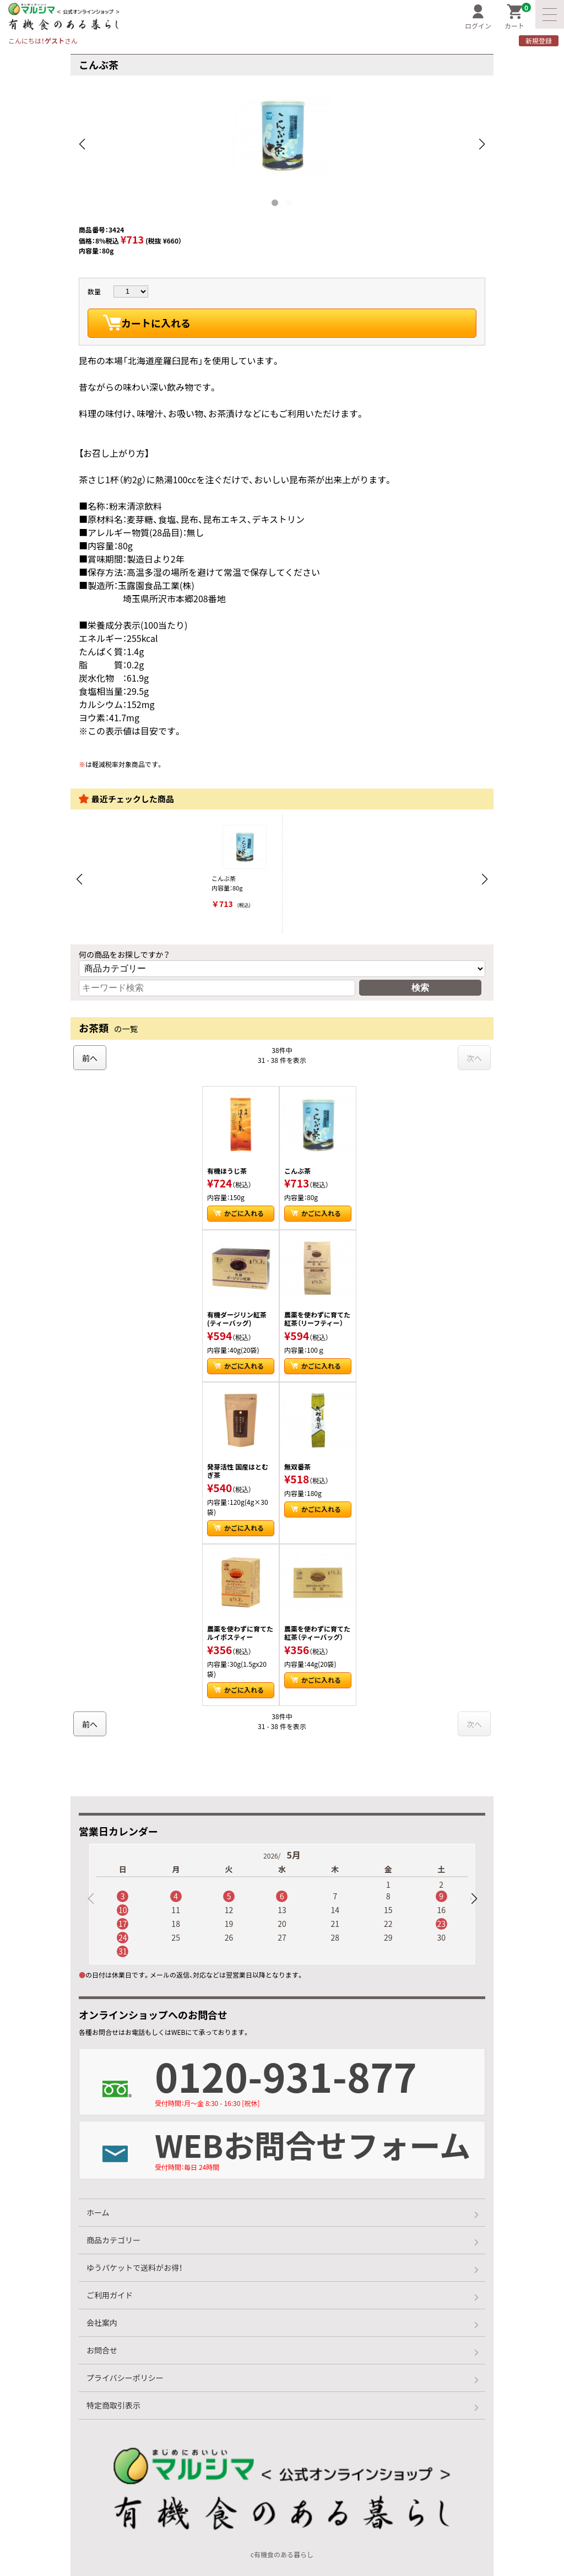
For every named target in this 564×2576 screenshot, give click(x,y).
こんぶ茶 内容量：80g (244, 867)
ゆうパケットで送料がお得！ (134, 2267)
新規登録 (538, 41)
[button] (473, 1898)
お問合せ (101, 2350)
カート (518, 17)
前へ (89, 1057)
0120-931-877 (320, 2078)
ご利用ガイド (109, 2294)
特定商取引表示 (113, 2405)
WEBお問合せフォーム (320, 2147)
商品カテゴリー (113, 2239)
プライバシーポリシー (125, 2377)
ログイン (478, 17)
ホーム (98, 2212)
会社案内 (101, 2322)
